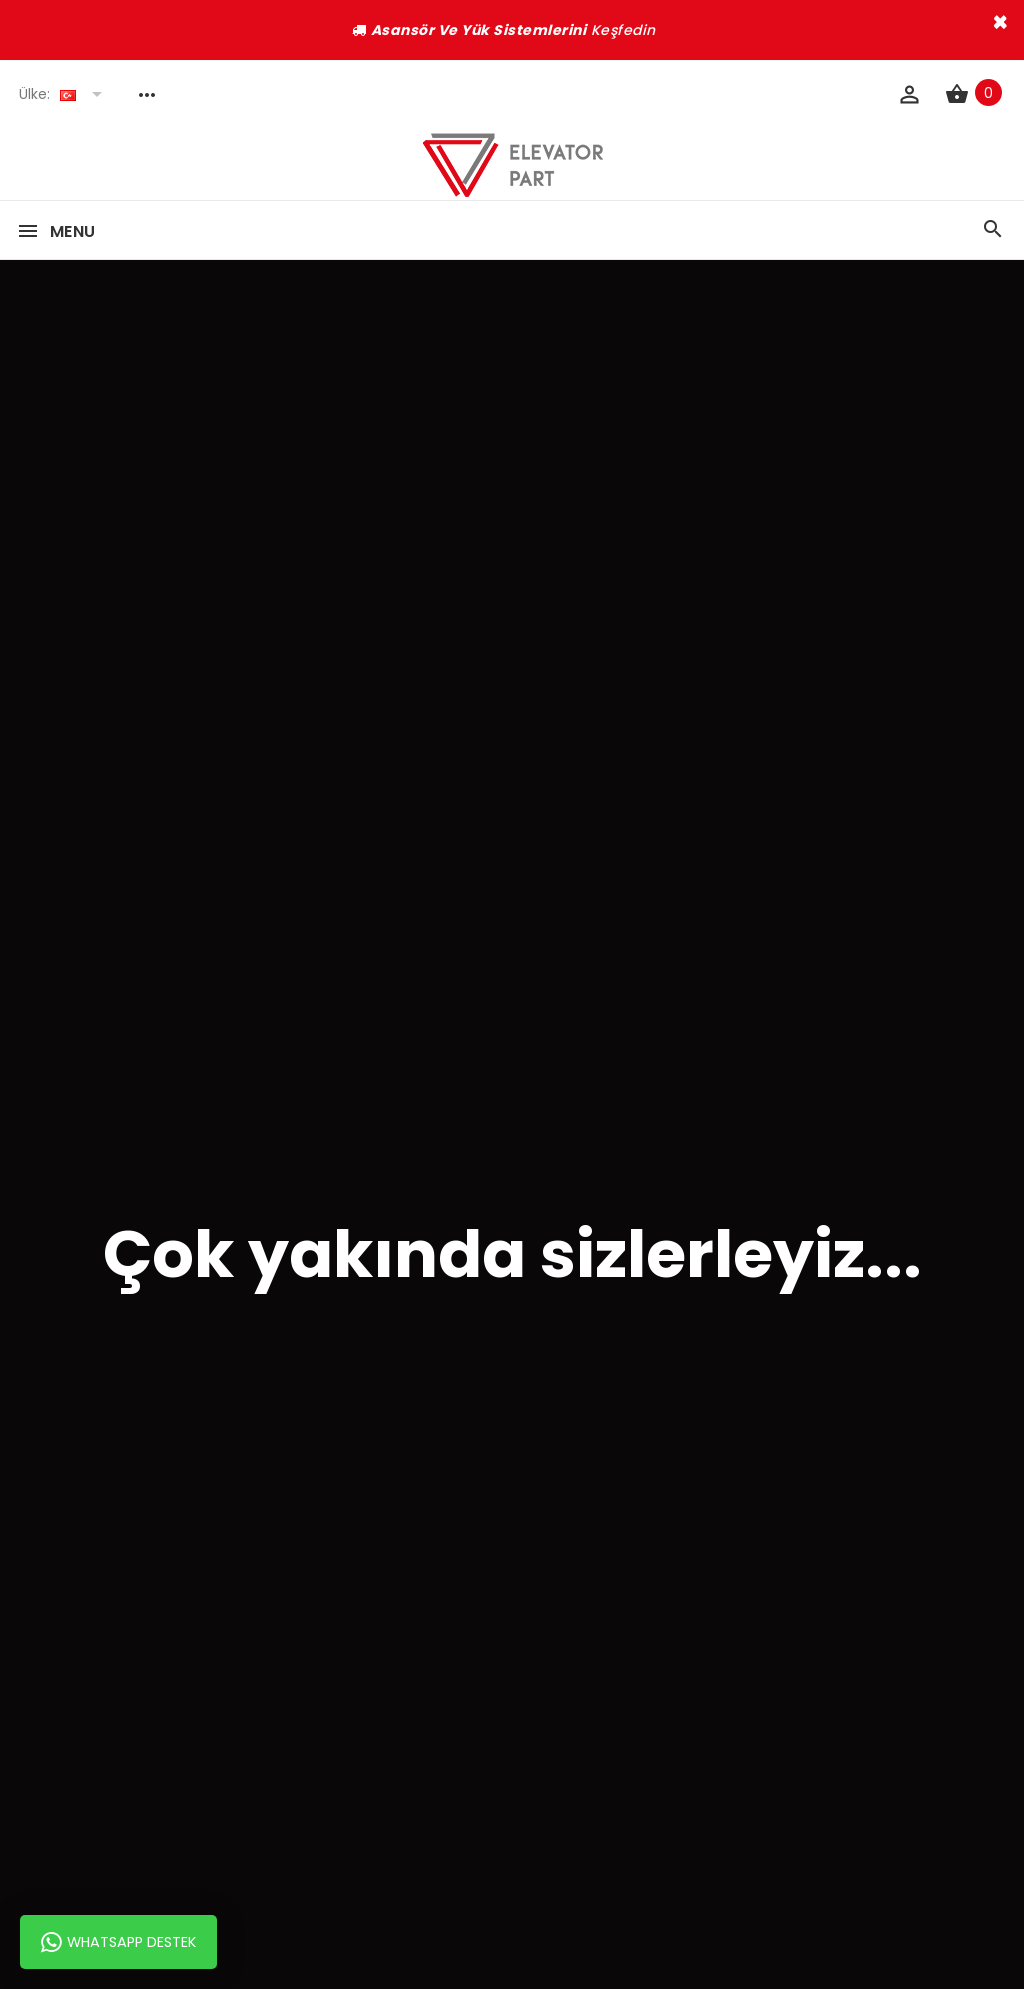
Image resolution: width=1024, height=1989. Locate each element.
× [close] (1000, 22)
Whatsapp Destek (118, 1942)
